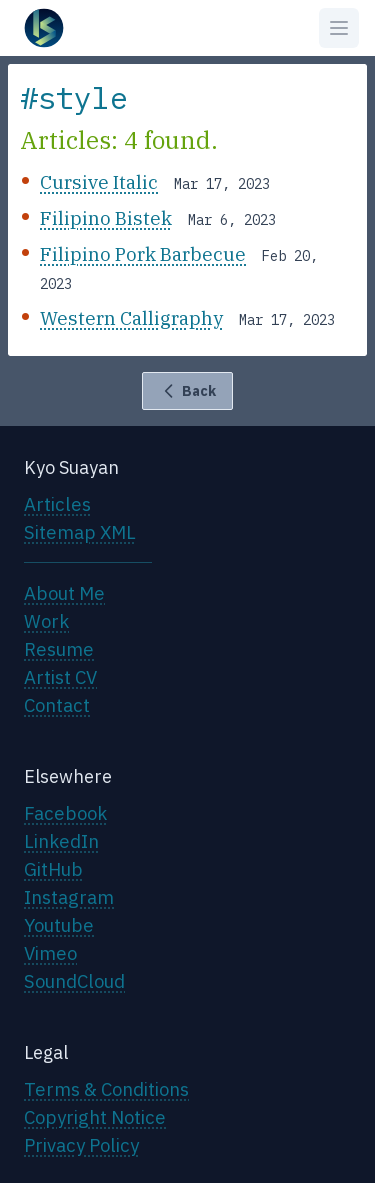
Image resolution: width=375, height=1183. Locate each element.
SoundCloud (74, 981)
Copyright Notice (95, 1117)
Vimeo (50, 953)
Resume (59, 649)
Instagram (69, 897)
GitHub (53, 869)
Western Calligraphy (131, 318)
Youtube (59, 925)
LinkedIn (61, 841)
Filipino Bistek (106, 218)
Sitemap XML (80, 532)
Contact (57, 705)
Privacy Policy (81, 1145)
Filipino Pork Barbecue (143, 254)
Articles (57, 504)
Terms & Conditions (106, 1089)
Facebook (65, 813)
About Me (64, 593)
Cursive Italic (99, 182)
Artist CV (60, 677)
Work (46, 621)
